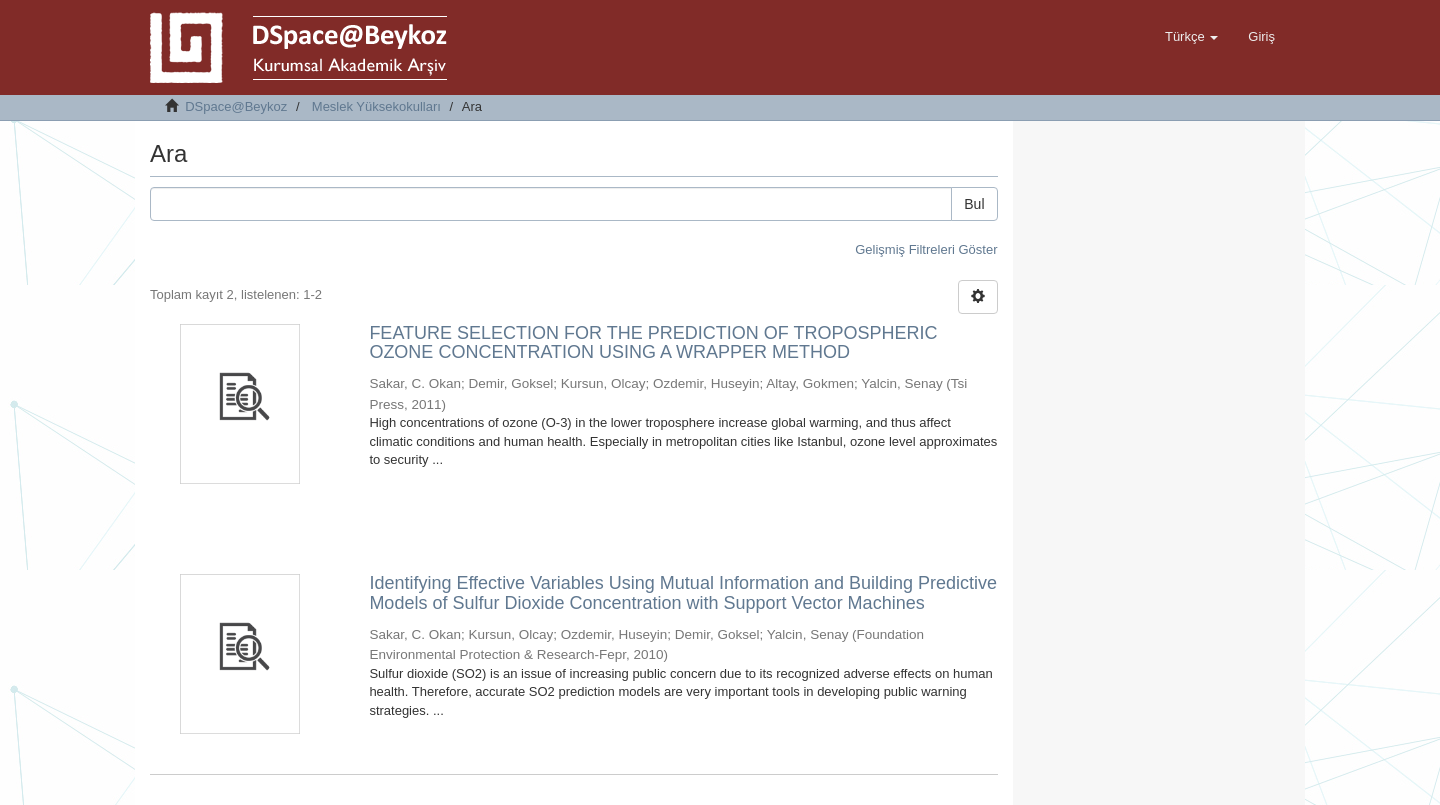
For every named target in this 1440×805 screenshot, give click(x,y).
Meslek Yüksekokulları (376, 106)
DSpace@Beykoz (236, 106)
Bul (974, 204)
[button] (1191, 37)
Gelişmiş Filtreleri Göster (926, 249)
